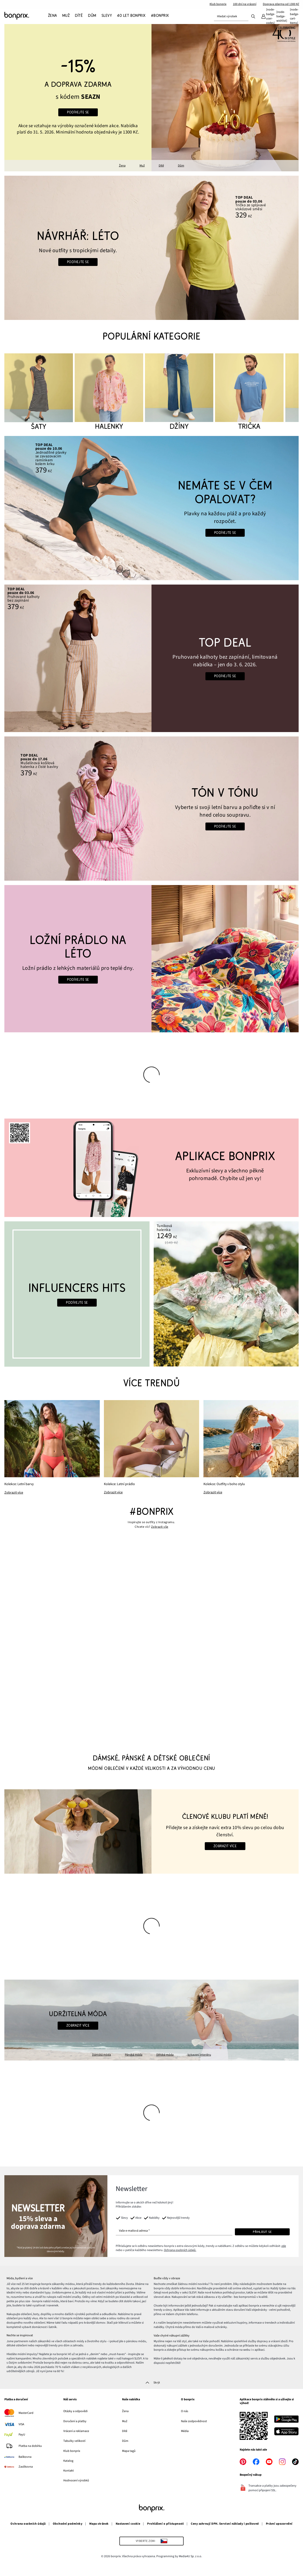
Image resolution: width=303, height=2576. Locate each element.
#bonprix (151, 1511)
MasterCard (26, 2413)
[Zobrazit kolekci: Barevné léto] (151, 808)
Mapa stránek (99, 2524)
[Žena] (54, 15)
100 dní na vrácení (244, 4)
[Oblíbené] (281, 16)
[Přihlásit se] (262, 2232)
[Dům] (92, 15)
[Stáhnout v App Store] (286, 2432)
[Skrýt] (151, 2382)
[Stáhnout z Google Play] (286, 2420)
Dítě (161, 165)
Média (185, 2431)
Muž (142, 165)
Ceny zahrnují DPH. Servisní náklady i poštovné (225, 2524)
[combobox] (231, 16)
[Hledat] (253, 16)
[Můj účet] (267, 16)
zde (283, 2246)
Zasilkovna (26, 2467)
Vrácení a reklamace (76, 2431)
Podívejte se (78, 112)
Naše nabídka (131, 2400)
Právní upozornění (279, 2524)
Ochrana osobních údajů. (180, 2250)
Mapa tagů (129, 2451)
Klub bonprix (218, 4)
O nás (184, 2411)
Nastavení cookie (128, 2524)
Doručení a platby (74, 2421)
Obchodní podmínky (67, 2524)
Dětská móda (165, 2055)
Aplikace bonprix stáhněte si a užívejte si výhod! (267, 2401)
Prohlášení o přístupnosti (165, 2524)
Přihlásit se (262, 2232)
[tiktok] (295, 2461)
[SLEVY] (106, 15)
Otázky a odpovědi (75, 2411)
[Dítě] (78, 15)
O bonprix (188, 2400)
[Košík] (294, 16)
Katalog (68, 2461)
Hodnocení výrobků (76, 2480)
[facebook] (256, 2461)
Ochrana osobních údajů (28, 2524)
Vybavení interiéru (199, 2055)
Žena (122, 165)
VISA (21, 2424)
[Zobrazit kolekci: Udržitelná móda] (151, 2020)
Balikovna (25, 2457)
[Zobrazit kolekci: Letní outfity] (151, 248)
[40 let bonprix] (131, 15)
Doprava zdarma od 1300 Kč (281, 4)
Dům (181, 165)
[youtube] (269, 2461)
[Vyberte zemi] (151, 2541)
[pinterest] (243, 2461)
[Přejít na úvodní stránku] (26, 16)
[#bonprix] (160, 15)
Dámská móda (101, 2055)
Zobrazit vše (159, 1527)
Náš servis (70, 2400)
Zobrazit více (225, 1846)
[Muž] (66, 15)
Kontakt (68, 2470)
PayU (22, 2434)
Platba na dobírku (30, 2446)
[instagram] (282, 2461)
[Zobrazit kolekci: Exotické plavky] (151, 508)
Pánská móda (133, 2055)
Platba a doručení (16, 2400)
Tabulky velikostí (74, 2441)
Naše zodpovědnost (194, 2421)
